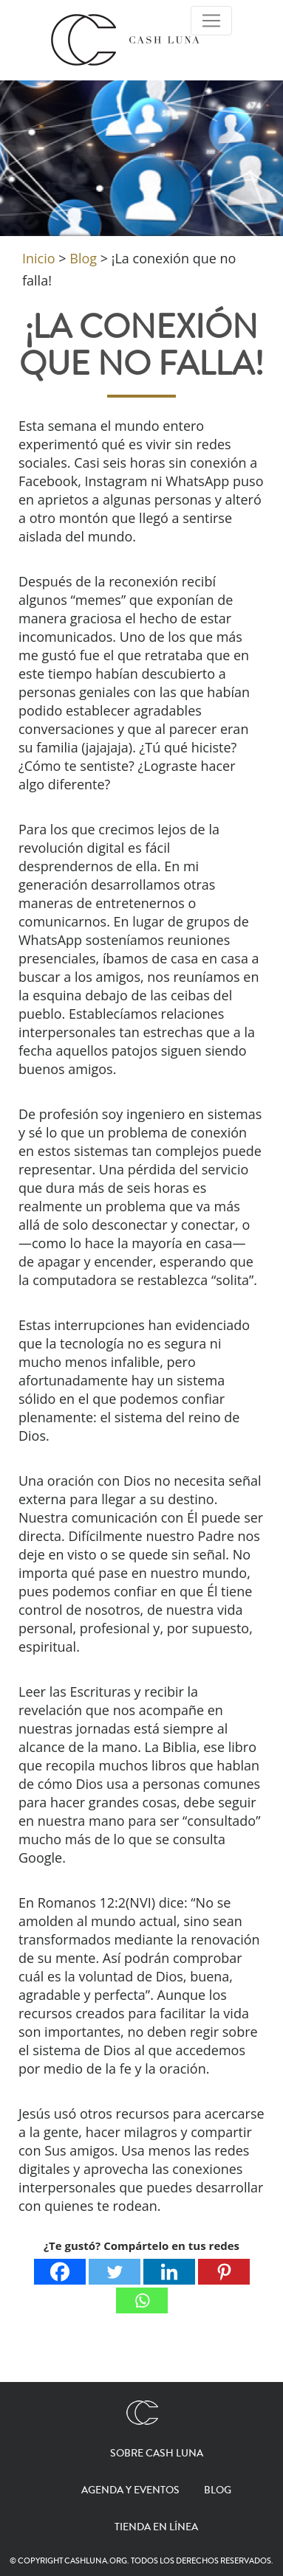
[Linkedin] (169, 2272)
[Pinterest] (224, 2272)
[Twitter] (114, 2272)
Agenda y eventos (130, 2490)
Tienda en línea (156, 2527)
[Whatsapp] (142, 2300)
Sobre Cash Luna (156, 2453)
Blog (217, 2490)
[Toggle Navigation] (211, 20)
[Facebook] (60, 2272)
